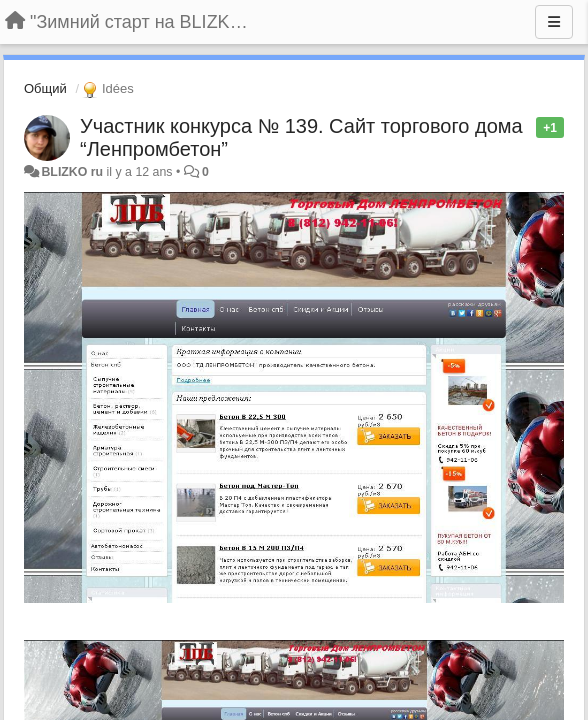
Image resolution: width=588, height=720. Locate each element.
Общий (45, 88)
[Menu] (554, 22)
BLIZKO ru (73, 172)
